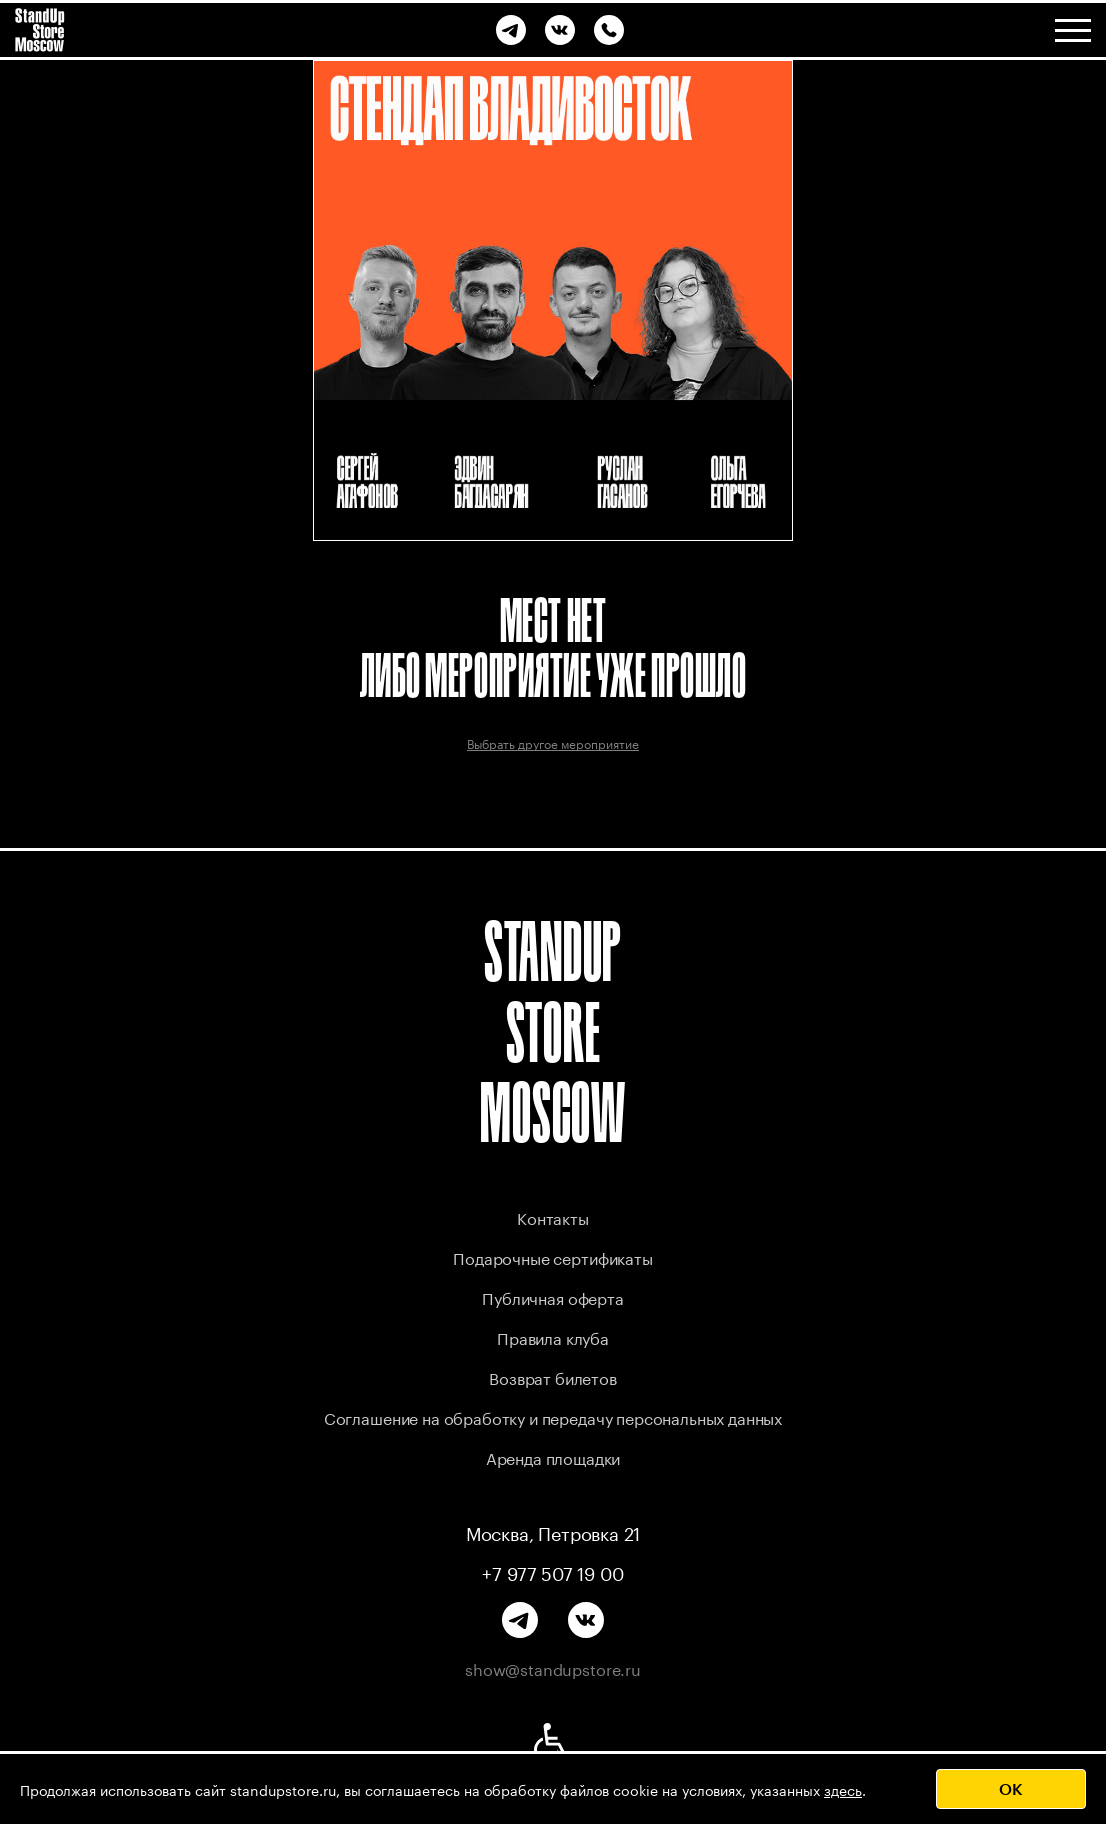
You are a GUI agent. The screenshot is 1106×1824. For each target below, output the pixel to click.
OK (1011, 1788)
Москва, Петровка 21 (553, 1532)
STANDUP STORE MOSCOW (553, 1031)
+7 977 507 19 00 (552, 1572)
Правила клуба (553, 1336)
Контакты (553, 1216)
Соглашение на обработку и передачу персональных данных (553, 1416)
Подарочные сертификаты (552, 1256)
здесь (843, 1789)
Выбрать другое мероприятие (553, 742)
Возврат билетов (553, 1376)
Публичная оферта (552, 1296)
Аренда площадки (553, 1456)
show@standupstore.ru (553, 1668)
